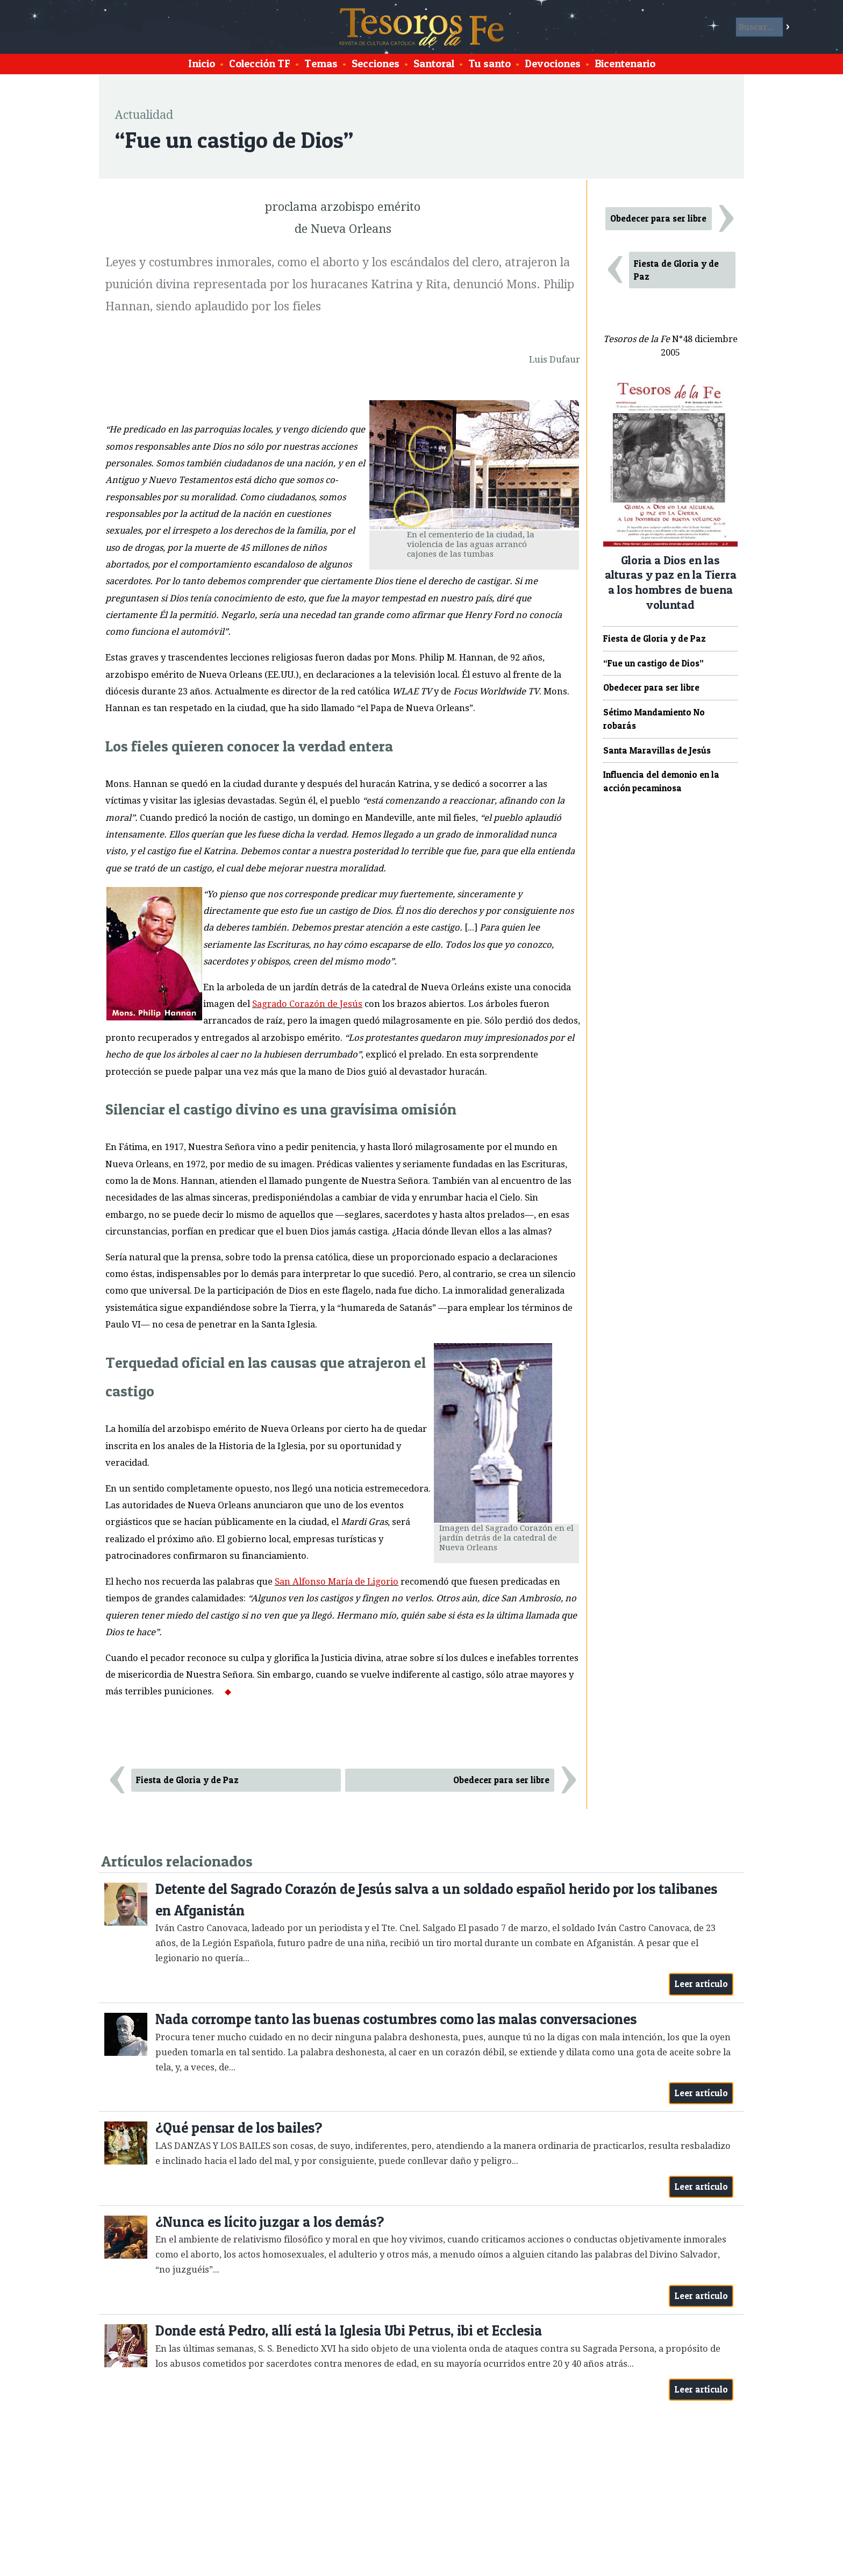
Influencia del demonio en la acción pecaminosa (661, 781)
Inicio (201, 63)
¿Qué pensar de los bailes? (238, 2128)
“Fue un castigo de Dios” (653, 663)
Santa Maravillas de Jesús (657, 750)
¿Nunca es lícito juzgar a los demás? (269, 2222)
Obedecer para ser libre (501, 1780)
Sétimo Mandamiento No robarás (654, 719)
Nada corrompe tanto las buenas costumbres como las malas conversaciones (396, 2019)
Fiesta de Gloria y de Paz (187, 1780)
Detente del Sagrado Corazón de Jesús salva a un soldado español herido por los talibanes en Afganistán (436, 1899)
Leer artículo (701, 1983)
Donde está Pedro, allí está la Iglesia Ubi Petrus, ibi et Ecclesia (348, 2330)
